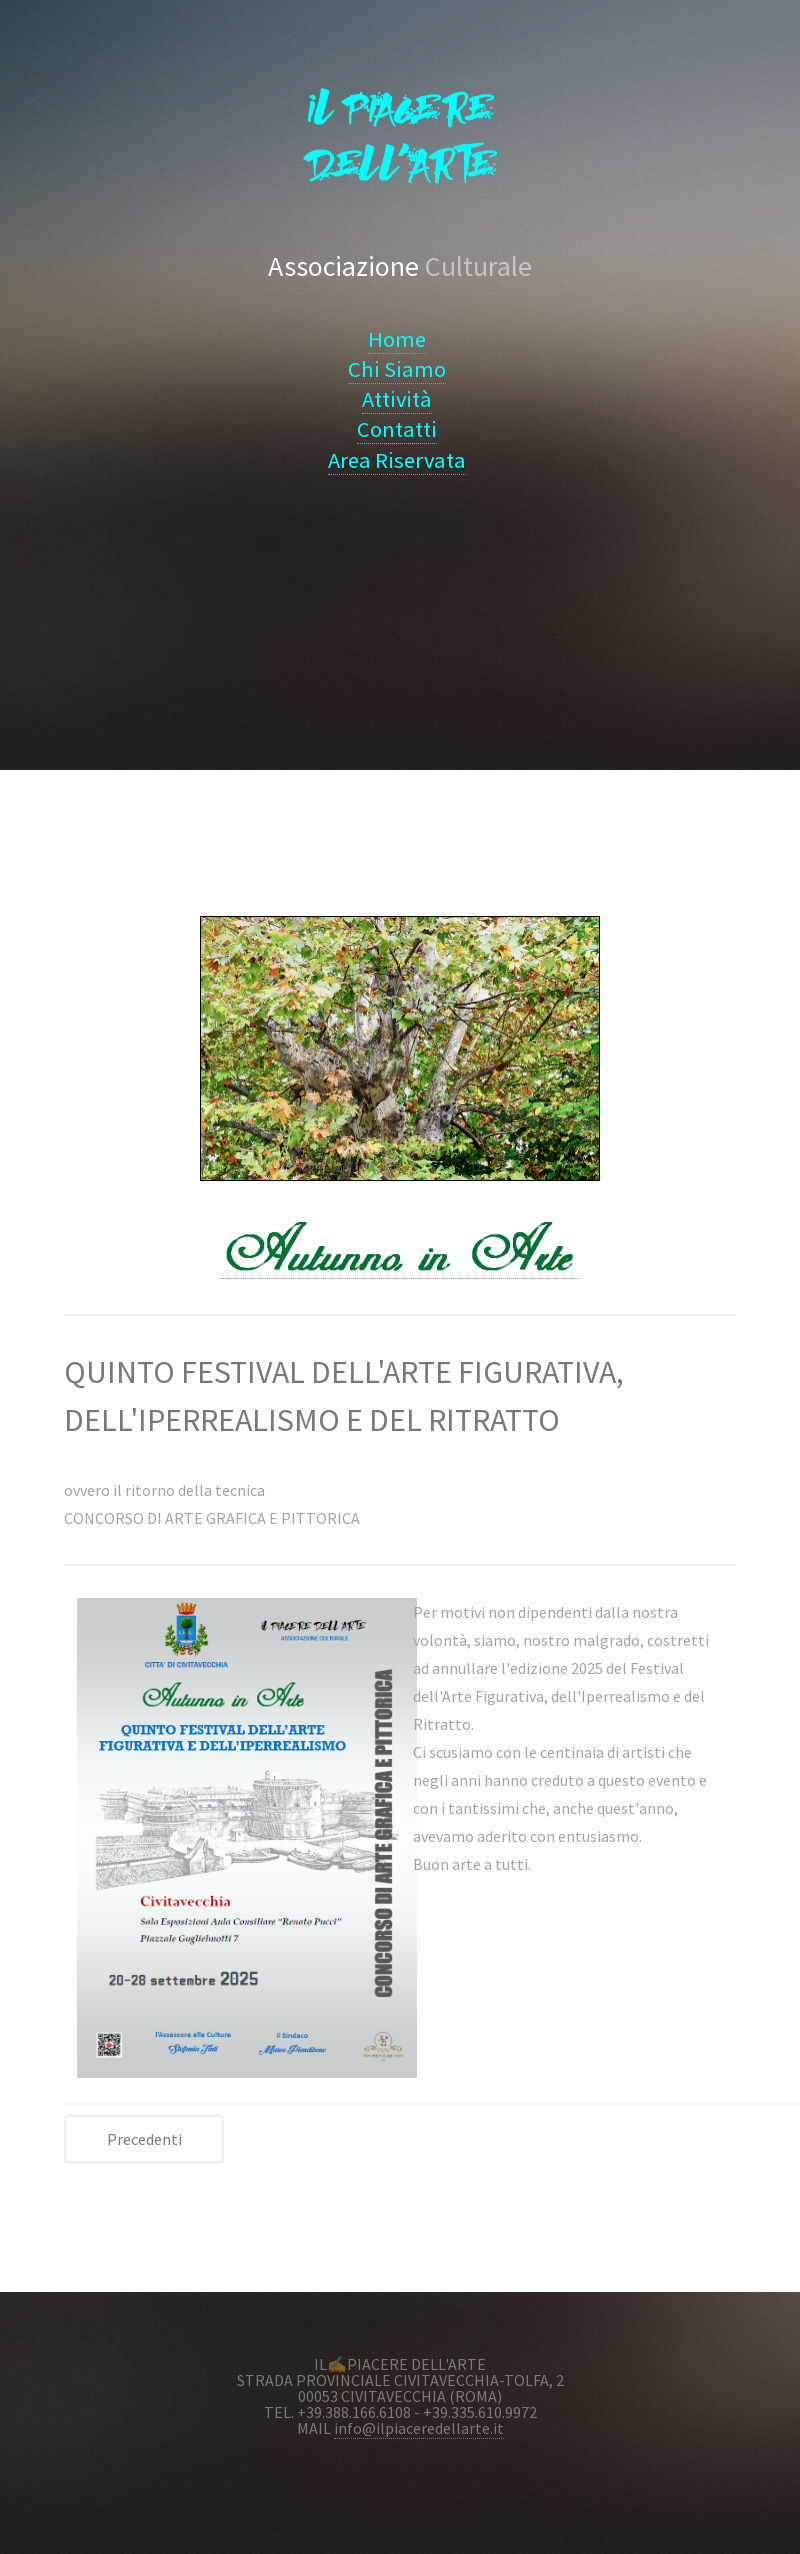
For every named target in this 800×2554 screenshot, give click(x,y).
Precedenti (144, 2139)
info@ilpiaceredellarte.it (419, 2428)
